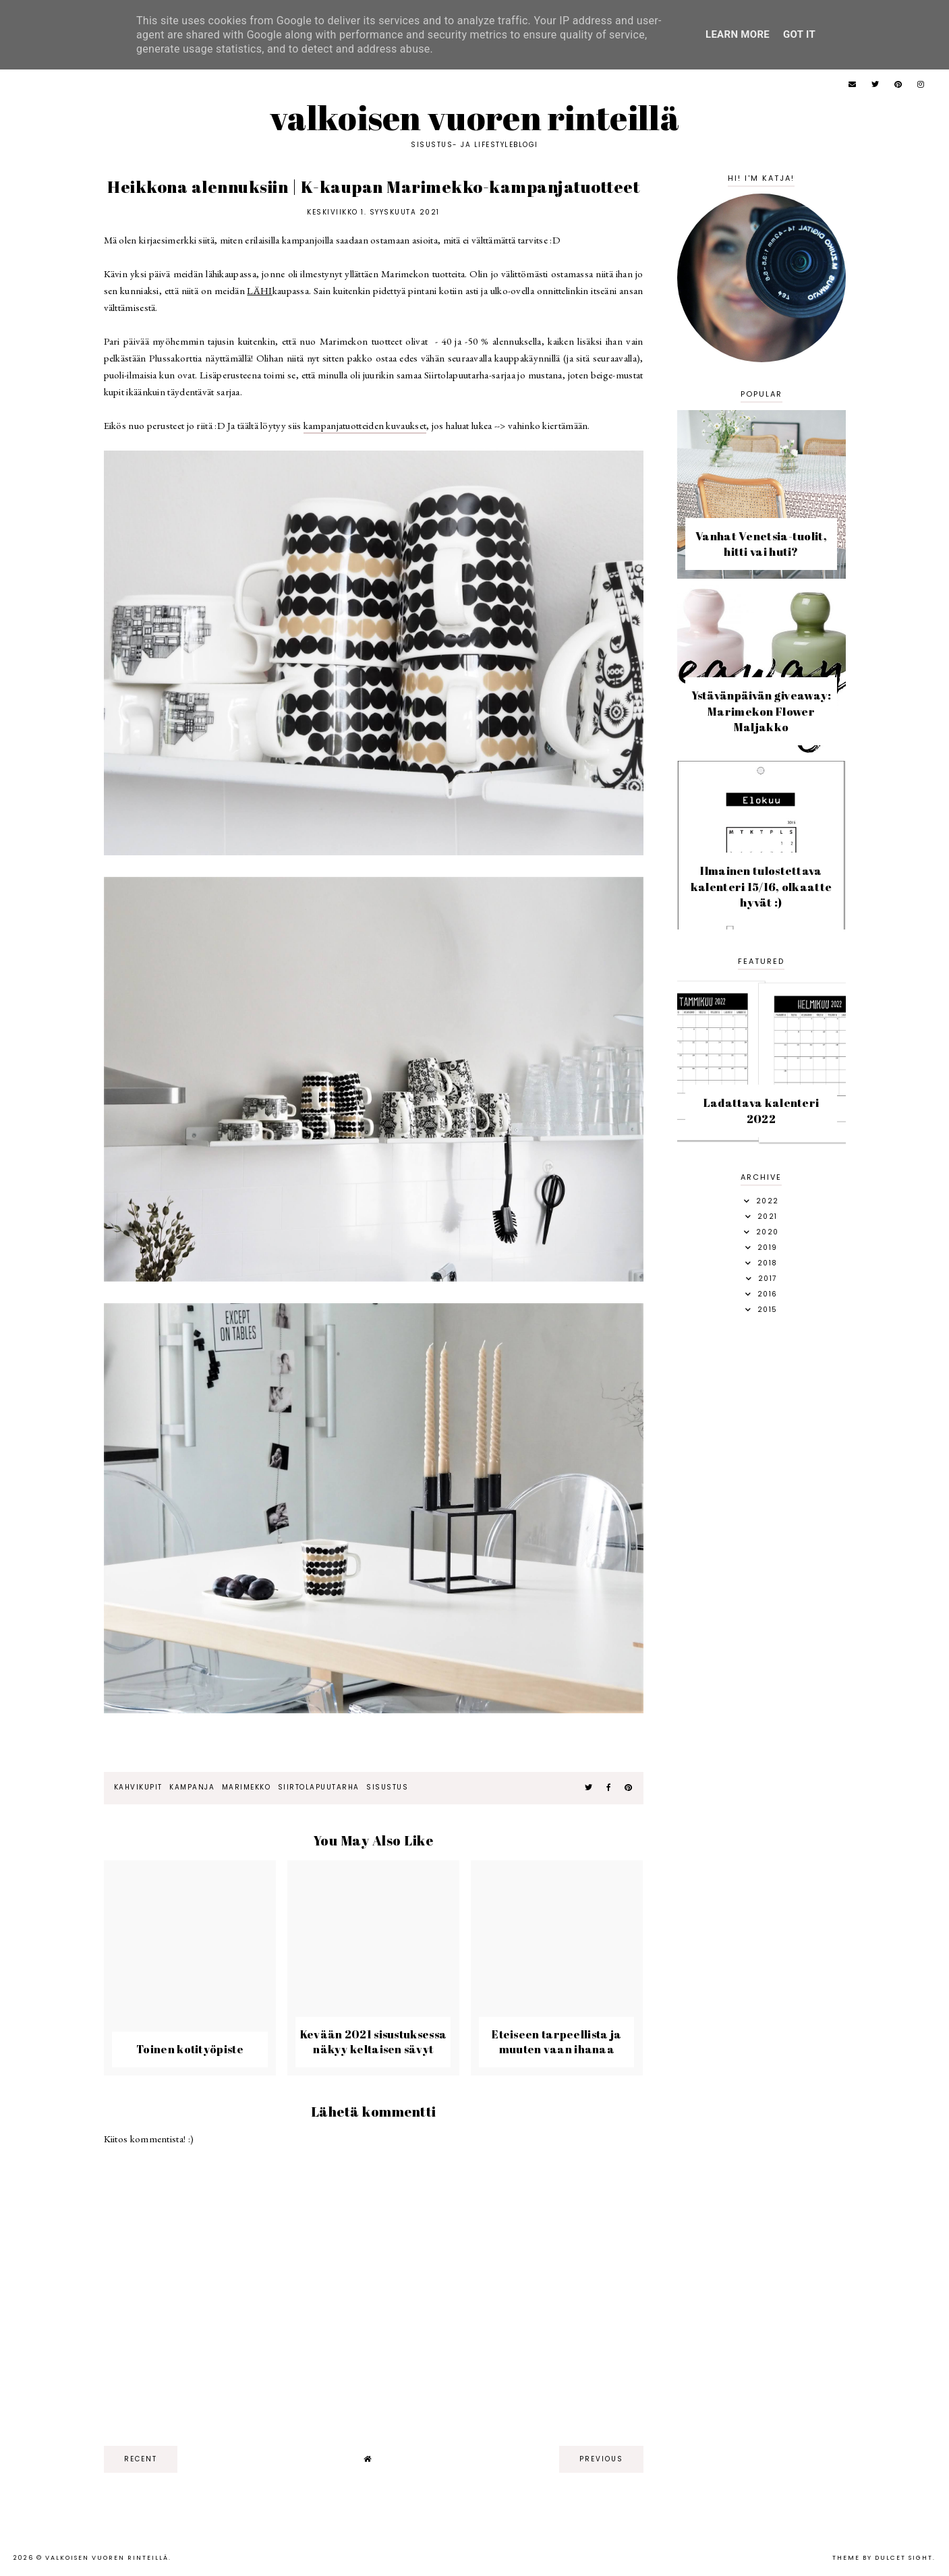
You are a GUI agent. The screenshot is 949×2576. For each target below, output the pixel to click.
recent (140, 2459)
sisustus (387, 1787)
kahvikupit (138, 1787)
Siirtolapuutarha (319, 1787)
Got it (799, 34)
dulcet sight (904, 2558)
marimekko (246, 1787)
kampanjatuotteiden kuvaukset (365, 425)
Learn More (738, 34)
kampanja (191, 1787)
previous (601, 2459)
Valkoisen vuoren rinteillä (474, 117)
